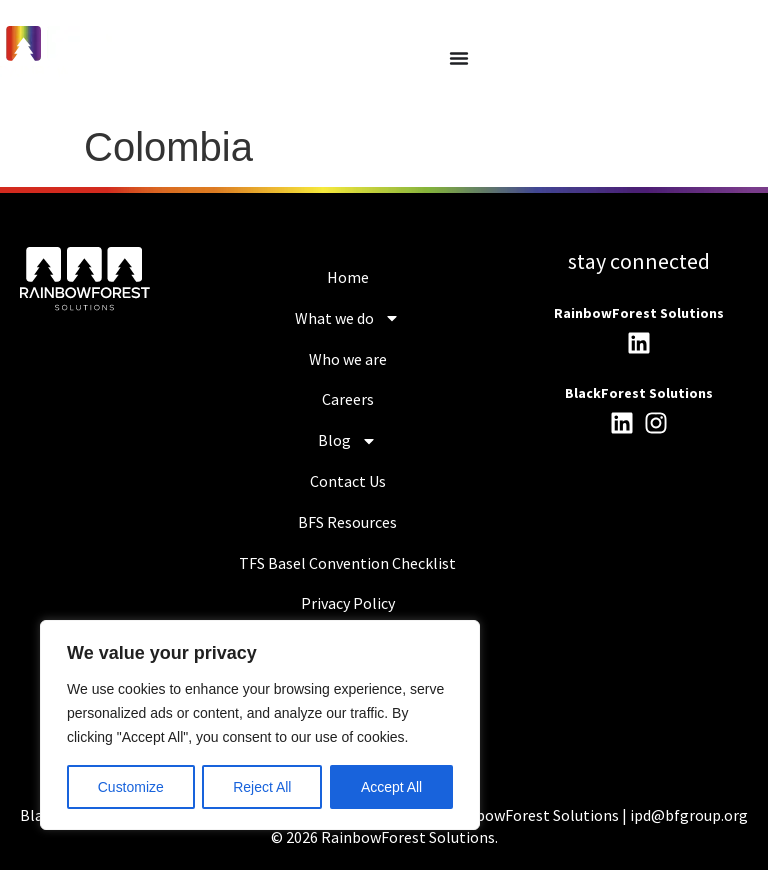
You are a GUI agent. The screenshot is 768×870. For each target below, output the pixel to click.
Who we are (348, 359)
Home (348, 277)
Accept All (391, 787)
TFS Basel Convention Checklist (347, 563)
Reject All (262, 787)
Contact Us (348, 481)
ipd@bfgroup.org (689, 815)
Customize (131, 787)
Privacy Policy (348, 603)
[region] (260, 725)
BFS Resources (347, 522)
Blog (347, 441)
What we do (347, 318)
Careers (348, 399)
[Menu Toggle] (459, 58)
